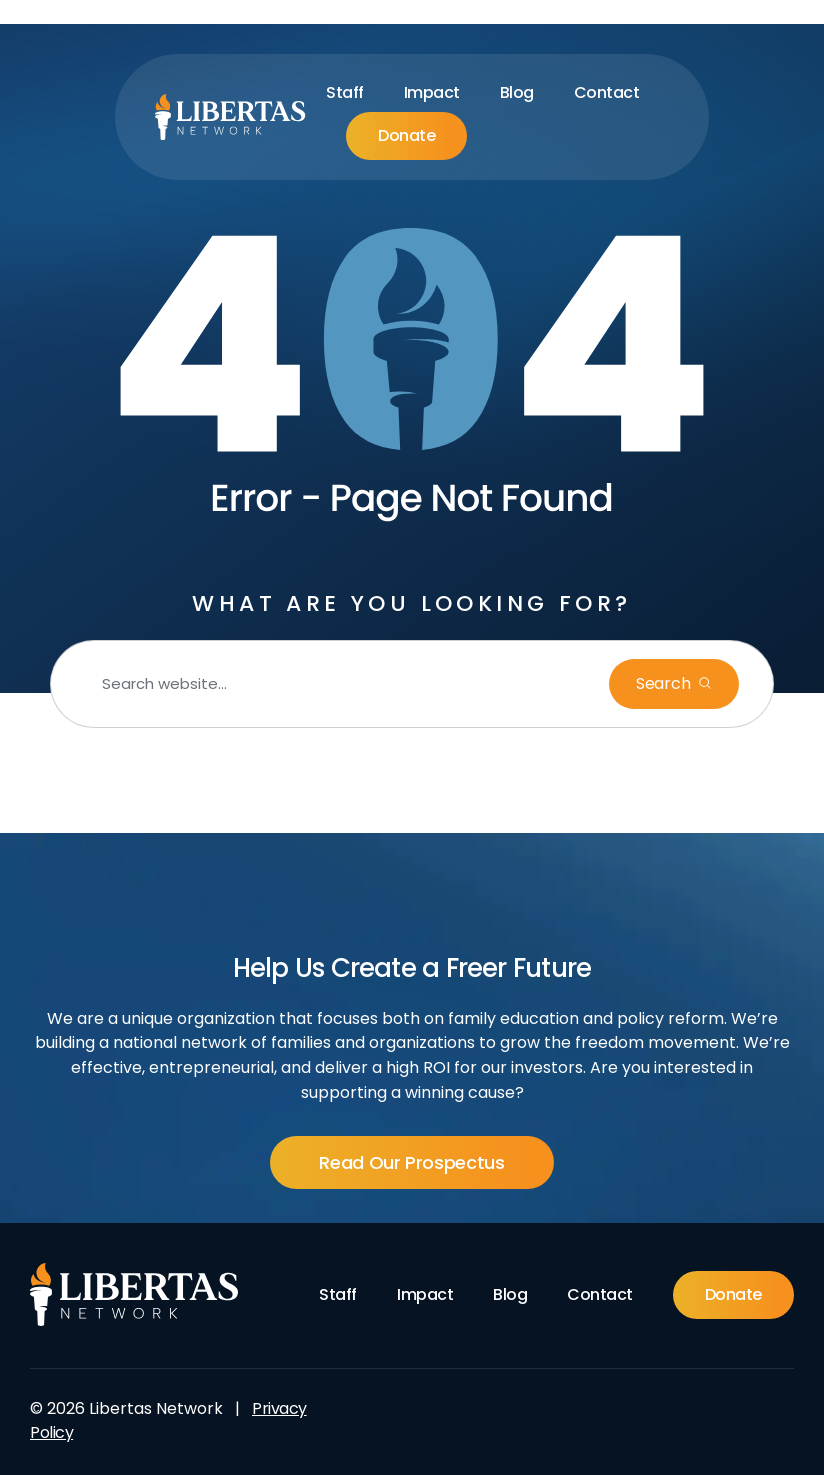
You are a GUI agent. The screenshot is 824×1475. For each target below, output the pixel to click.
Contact (607, 92)
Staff (345, 92)
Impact (432, 92)
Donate (406, 135)
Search (665, 683)
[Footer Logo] (134, 1295)
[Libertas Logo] (230, 117)
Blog (517, 92)
